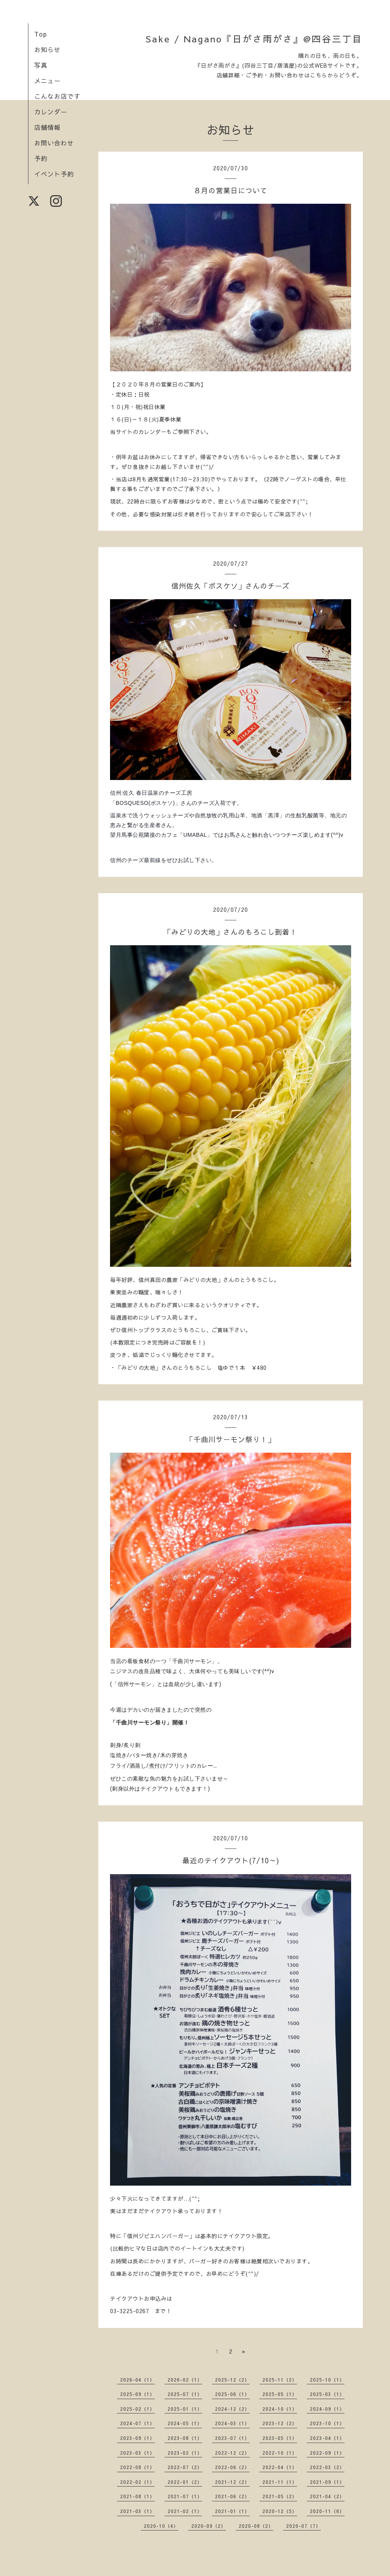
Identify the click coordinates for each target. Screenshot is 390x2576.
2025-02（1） (137, 2409)
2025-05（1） (279, 2394)
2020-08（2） (256, 2526)
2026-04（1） (137, 2380)
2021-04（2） (327, 2496)
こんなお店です (57, 96)
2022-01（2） (185, 2482)
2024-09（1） (327, 2409)
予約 (40, 158)
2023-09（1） (137, 2438)
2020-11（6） (327, 2511)
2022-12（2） (232, 2453)
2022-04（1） (279, 2467)
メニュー (47, 80)
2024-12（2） (232, 2409)
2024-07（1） (137, 2423)
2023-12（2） (279, 2423)
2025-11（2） (279, 2380)
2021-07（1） (185, 2496)
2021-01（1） (232, 2511)
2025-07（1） (185, 2394)
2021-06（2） (232, 2496)
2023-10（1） (327, 2423)
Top (40, 34)
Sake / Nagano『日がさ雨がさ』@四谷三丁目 (253, 39)
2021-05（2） (279, 2496)
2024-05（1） (185, 2423)
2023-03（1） (137, 2453)
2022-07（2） (185, 2467)
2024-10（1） (279, 2409)
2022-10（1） (279, 2453)
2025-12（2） (232, 2380)
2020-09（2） (208, 2526)
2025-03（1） (327, 2394)
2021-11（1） (279, 2482)
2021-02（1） (185, 2511)
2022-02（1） (137, 2482)
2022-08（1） (137, 2467)
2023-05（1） (279, 2438)
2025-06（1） (232, 2394)
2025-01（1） (185, 2409)
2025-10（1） (327, 2380)
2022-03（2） (327, 2467)
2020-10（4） (161, 2526)
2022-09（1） (327, 2453)
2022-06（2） (232, 2467)
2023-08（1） (185, 2438)
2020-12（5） (279, 2511)
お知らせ (47, 49)
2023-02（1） (185, 2453)
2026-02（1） (185, 2380)
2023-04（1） (327, 2438)
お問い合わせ (54, 142)
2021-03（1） (137, 2511)
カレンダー (50, 111)
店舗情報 (47, 127)
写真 (40, 65)
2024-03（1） (232, 2423)
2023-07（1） (232, 2438)
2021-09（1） (327, 2482)
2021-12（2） (232, 2482)
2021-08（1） (137, 2496)
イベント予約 (54, 174)
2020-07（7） (303, 2526)
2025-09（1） (137, 2394)
